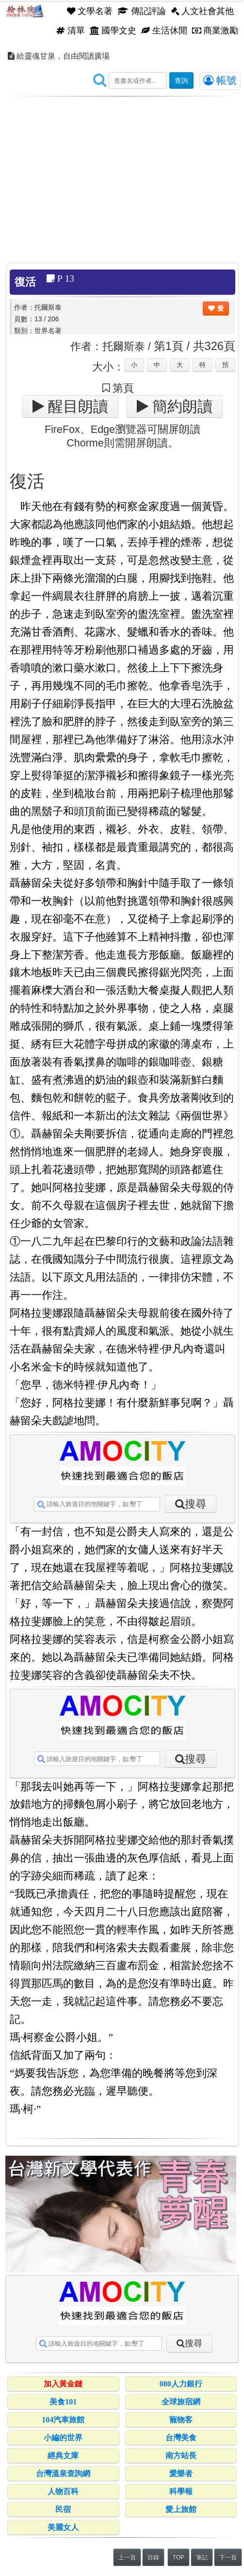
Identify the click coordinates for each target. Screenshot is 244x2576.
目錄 (153, 2557)
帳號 (220, 80)
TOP (178, 2557)
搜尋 (195, 1504)
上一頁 (127, 2557)
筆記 (202, 2557)
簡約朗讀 (180, 406)
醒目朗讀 (76, 406)
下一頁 (228, 2557)
